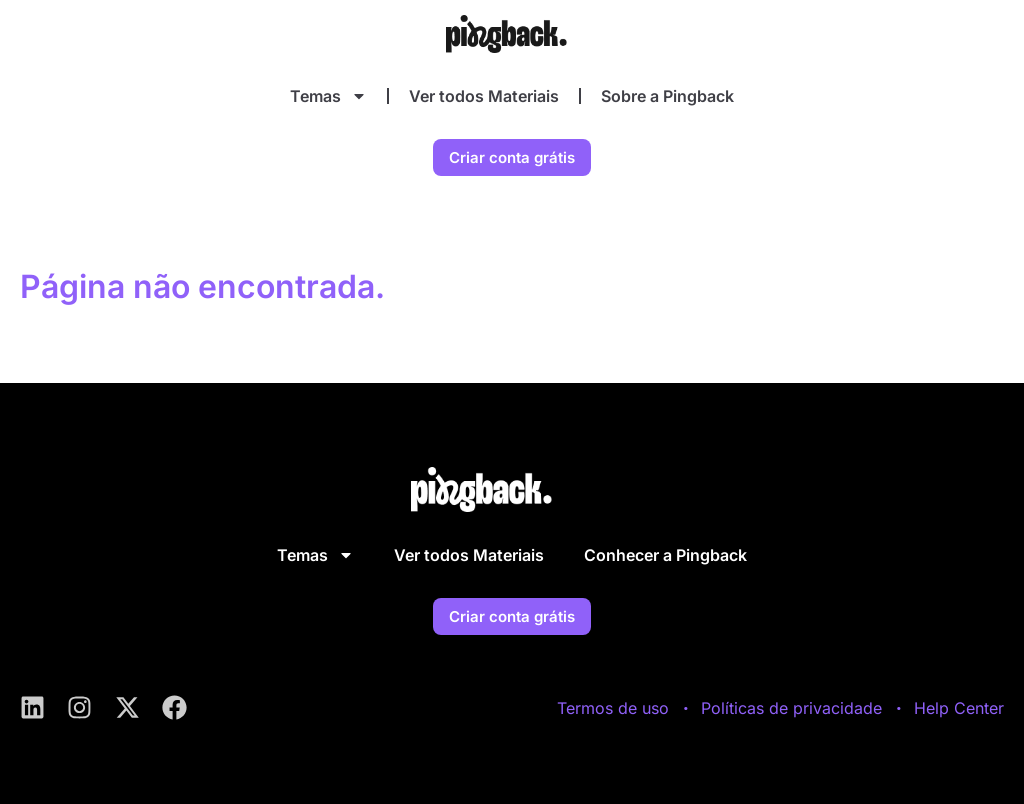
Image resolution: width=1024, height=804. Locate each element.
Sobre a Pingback (667, 96)
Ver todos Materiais (484, 96)
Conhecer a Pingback (665, 555)
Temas (328, 96)
